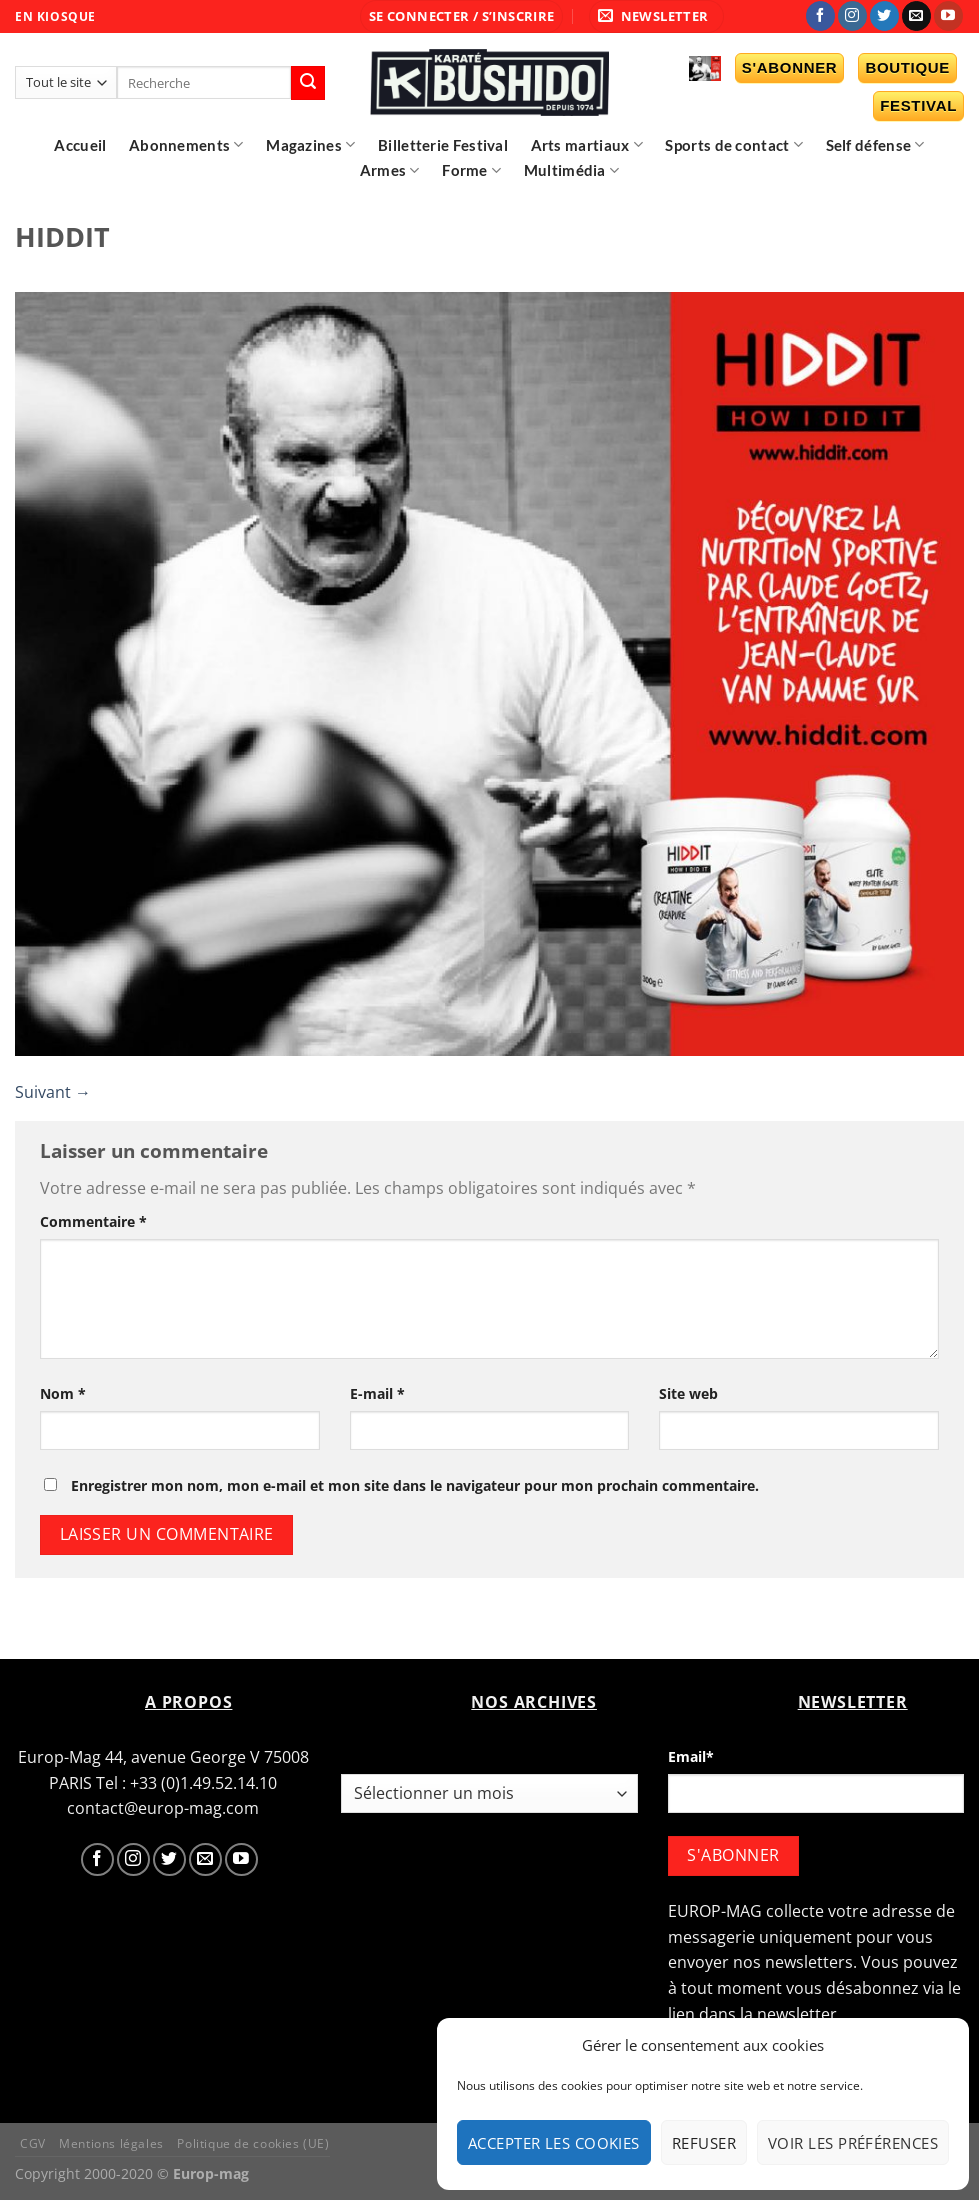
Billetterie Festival (443, 145)
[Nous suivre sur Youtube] (948, 16)
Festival (918, 105)
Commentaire (93, 1221)
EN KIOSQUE (55, 16)
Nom (63, 1393)
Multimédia (572, 170)
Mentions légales (111, 2143)
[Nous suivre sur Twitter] (884, 16)
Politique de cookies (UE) (253, 2143)
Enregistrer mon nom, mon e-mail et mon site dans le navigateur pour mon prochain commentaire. (415, 1485)
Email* (691, 1756)
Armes (390, 170)
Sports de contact (734, 144)
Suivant (53, 1092)
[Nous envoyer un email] (916, 16)
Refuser (704, 2143)
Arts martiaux (587, 144)
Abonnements (186, 144)
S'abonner (790, 67)
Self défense (875, 144)
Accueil (80, 145)
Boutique (907, 67)
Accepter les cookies (554, 2143)
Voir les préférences (853, 2143)
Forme (471, 170)
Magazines (310, 144)
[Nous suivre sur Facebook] (820, 16)
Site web (688, 1393)
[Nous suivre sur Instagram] (852, 16)
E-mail (377, 1393)
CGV (33, 2143)
